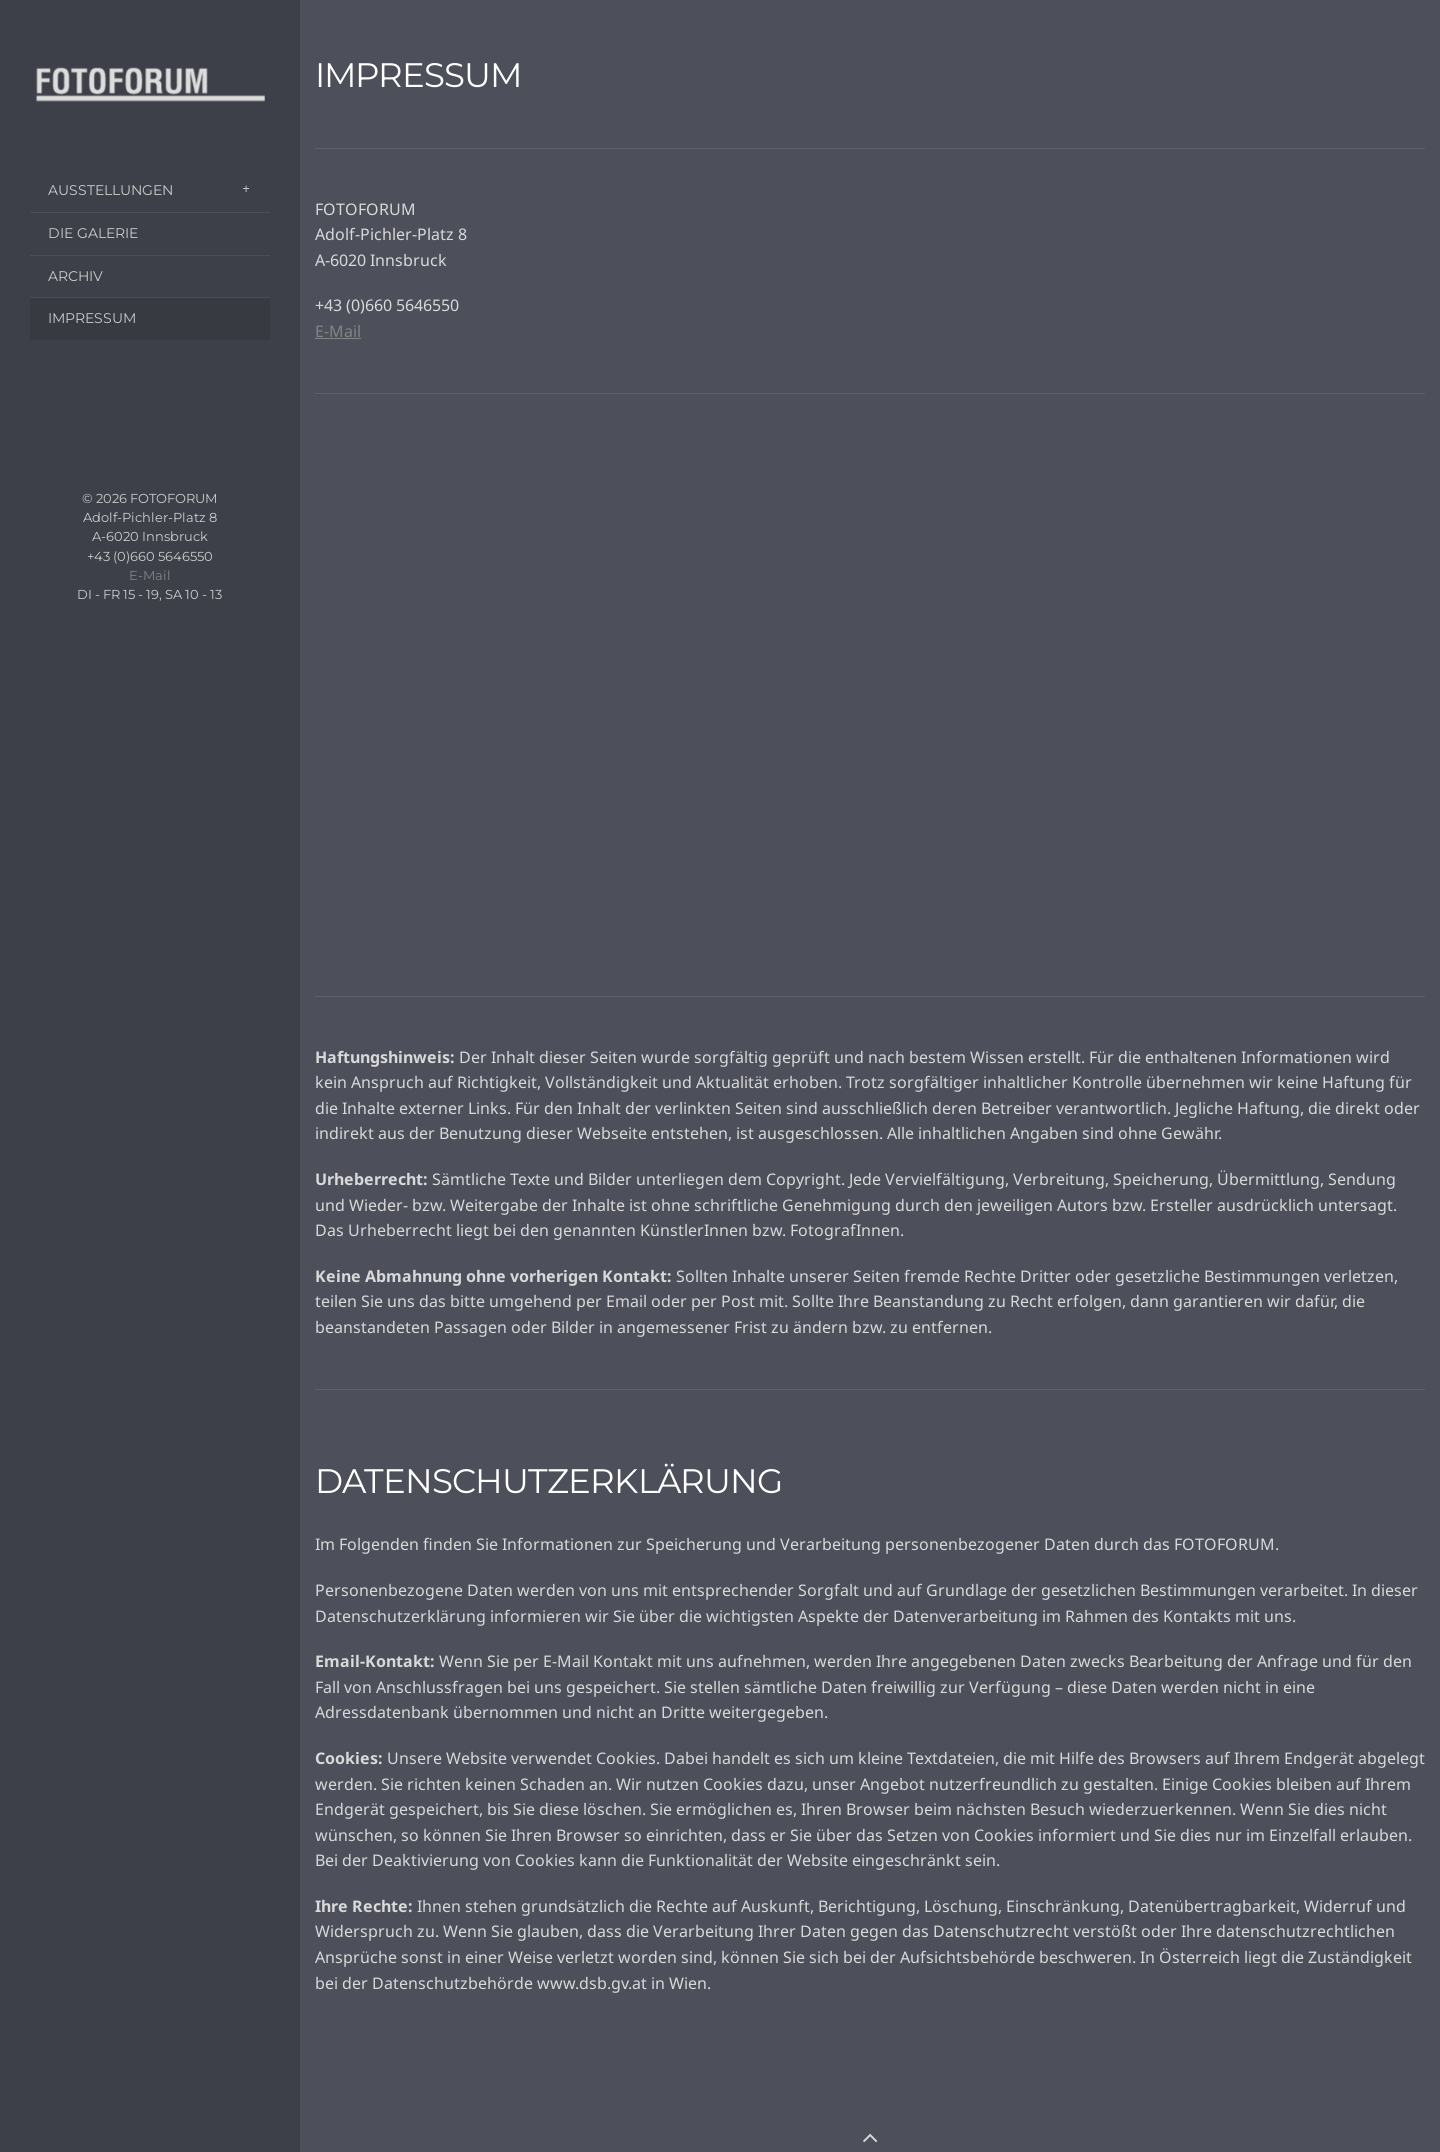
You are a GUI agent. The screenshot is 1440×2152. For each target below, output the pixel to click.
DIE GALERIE (93, 233)
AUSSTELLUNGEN (110, 190)
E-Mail (150, 575)
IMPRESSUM (92, 318)
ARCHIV (75, 276)
